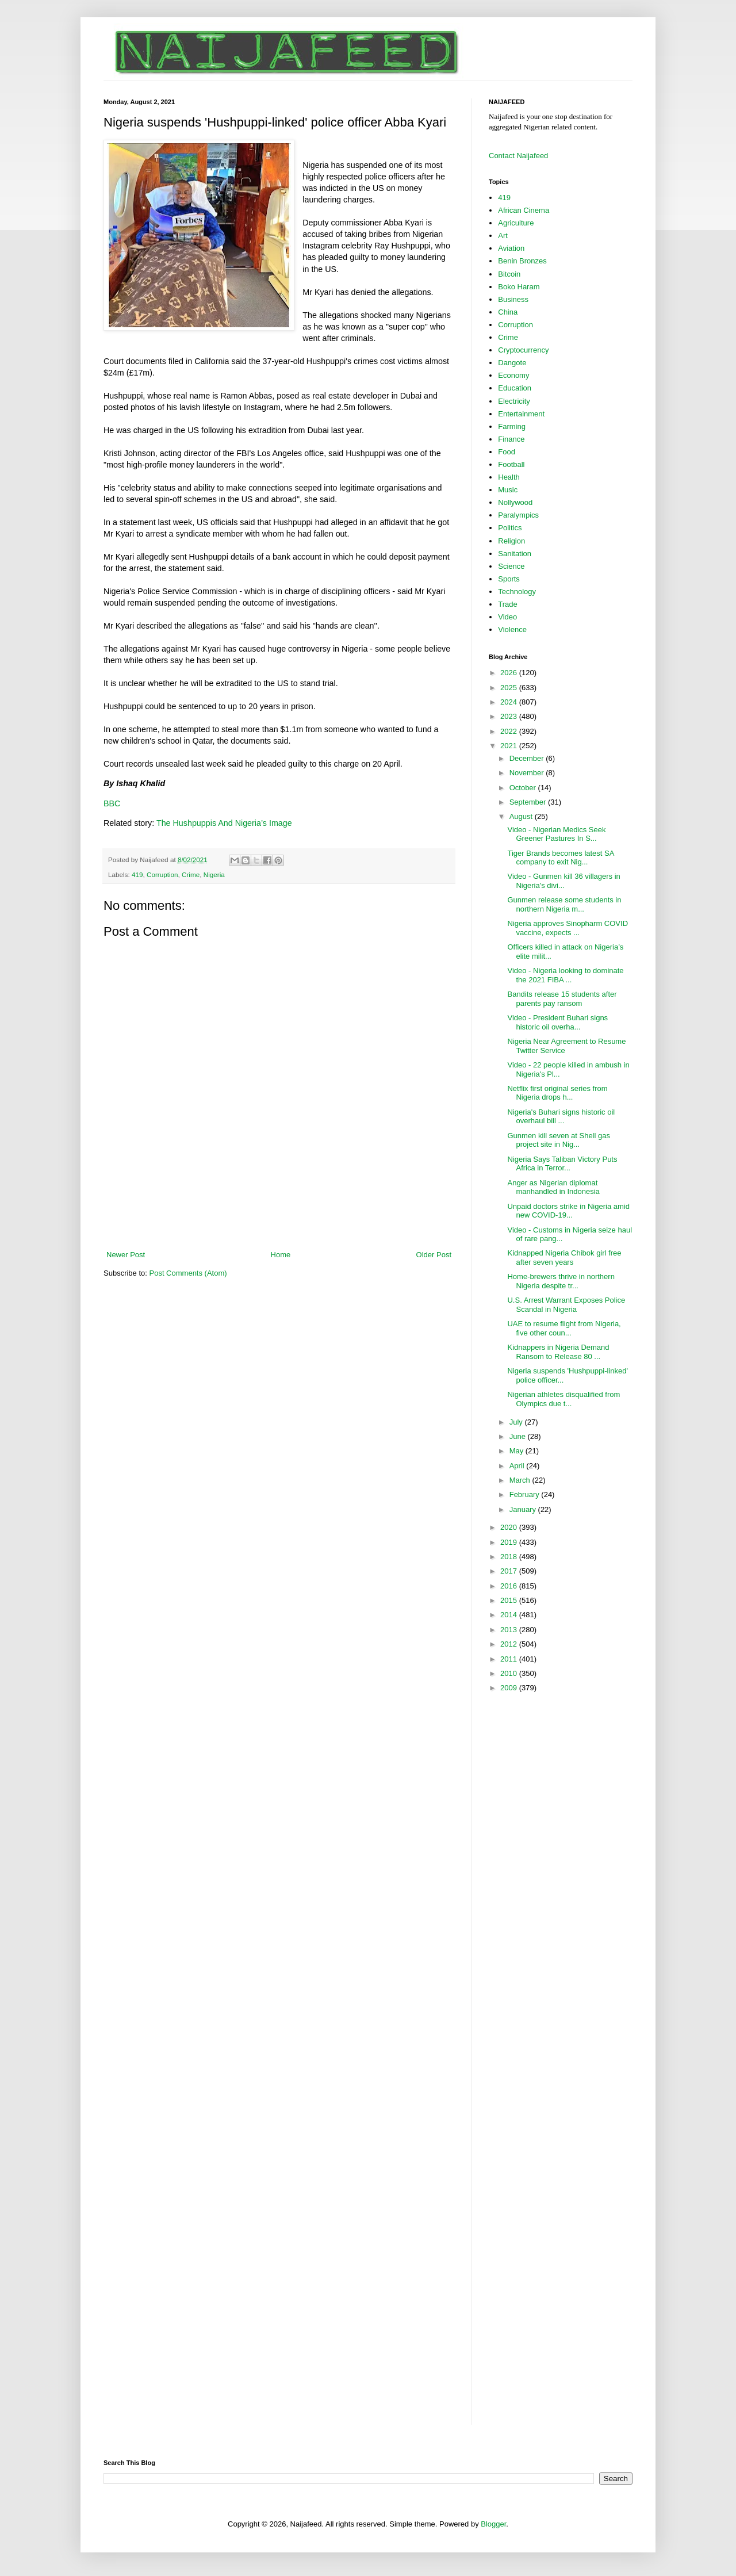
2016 (509, 1586)
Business (513, 299)
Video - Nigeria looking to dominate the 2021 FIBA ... (565, 975)
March (520, 1480)
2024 (509, 702)
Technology (517, 591)
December (527, 758)
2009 (509, 1687)
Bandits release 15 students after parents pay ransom (561, 999)
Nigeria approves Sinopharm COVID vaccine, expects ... (567, 928)
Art (503, 235)
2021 (509, 745)
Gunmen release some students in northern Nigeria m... (564, 904)
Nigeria (214, 874)
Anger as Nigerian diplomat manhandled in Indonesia (553, 1187)
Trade (507, 604)
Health (509, 477)
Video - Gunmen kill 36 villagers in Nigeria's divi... (563, 881)
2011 (509, 1659)
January (523, 1509)
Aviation (511, 248)
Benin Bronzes (522, 261)
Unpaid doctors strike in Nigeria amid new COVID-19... (568, 1211)
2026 (509, 672)
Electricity (514, 401)
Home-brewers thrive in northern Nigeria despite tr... (560, 1281)
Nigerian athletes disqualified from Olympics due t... (563, 1399)
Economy (513, 375)
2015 (509, 1600)
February (525, 1494)
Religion (511, 541)
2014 (509, 1614)
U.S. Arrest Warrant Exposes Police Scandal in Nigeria (566, 1305)
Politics (510, 527)
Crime (191, 874)
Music (508, 489)
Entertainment (521, 413)
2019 (509, 1542)
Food (506, 451)
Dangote (512, 362)
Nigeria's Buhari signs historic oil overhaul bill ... (561, 1117)
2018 (509, 1556)
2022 (509, 731)
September (528, 802)
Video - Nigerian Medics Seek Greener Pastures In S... (556, 834)
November (527, 772)
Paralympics (518, 515)
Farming (512, 426)
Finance (511, 439)
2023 (509, 716)
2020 (509, 1527)
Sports (509, 579)
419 (137, 874)
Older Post (433, 1254)
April (518, 1465)
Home (281, 1254)
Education (514, 388)
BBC (112, 803)
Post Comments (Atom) (188, 1273)
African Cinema (523, 210)
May (517, 1450)
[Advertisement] (278, 1217)
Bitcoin (509, 274)
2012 (509, 1644)
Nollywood (515, 502)
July (517, 1422)
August (522, 816)
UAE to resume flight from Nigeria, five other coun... (563, 1328)
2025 (509, 687)
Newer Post (125, 1254)
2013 (509, 1629)
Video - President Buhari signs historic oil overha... (557, 1022)
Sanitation (514, 553)
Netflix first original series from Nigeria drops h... (557, 1093)
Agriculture (516, 223)
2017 (509, 1571)
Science (511, 566)
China (508, 312)
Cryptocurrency (523, 350)
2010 (509, 1673)
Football (511, 464)
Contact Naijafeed (518, 155)
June (518, 1436)
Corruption (162, 874)
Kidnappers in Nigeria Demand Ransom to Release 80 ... (558, 1352)
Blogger (493, 2524)
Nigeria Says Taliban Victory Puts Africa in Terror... (562, 1164)
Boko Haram (518, 286)
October (523, 787)
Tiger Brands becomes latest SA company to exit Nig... (560, 858)
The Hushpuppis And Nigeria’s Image (224, 823)
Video (507, 617)
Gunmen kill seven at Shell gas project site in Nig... (558, 1140)
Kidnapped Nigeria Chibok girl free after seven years (564, 1257)
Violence (512, 629)
